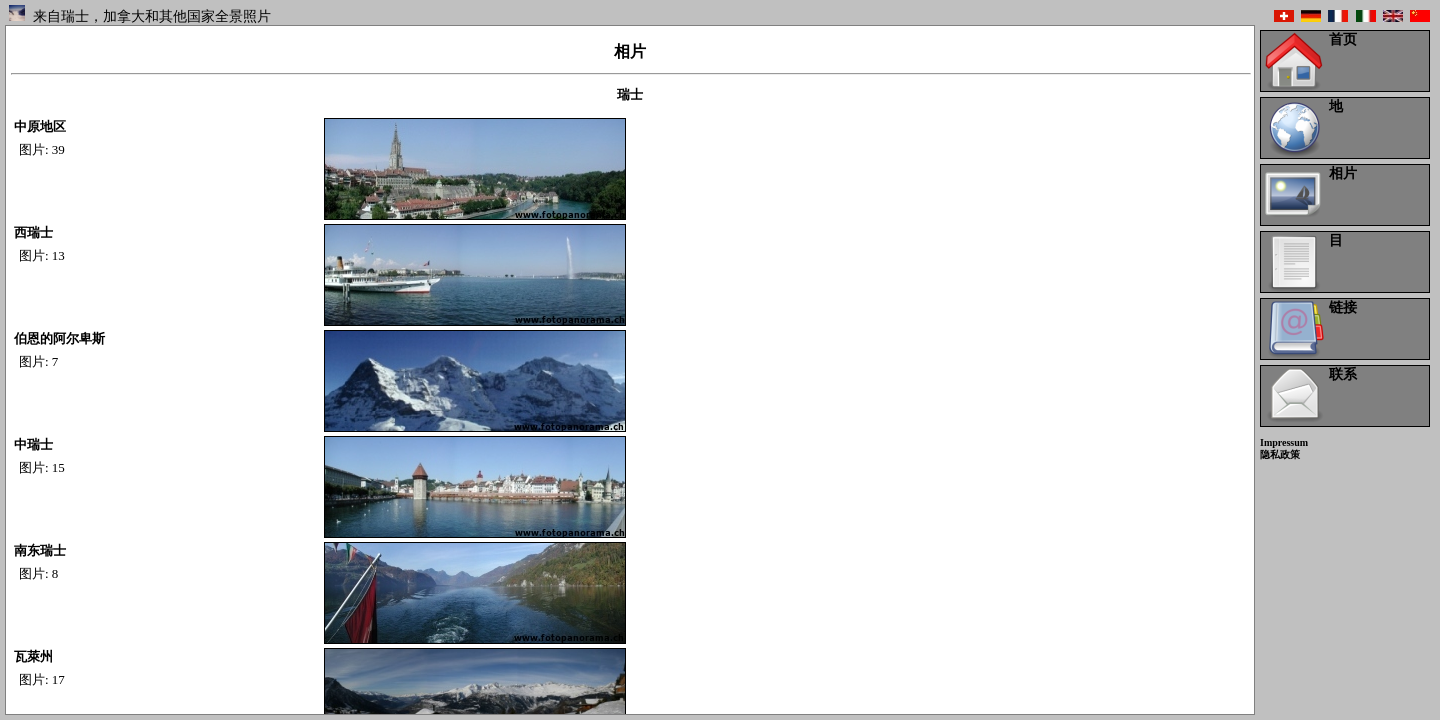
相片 (1343, 173)
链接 (1343, 307)
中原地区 (40, 126)
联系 (1343, 374)
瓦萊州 (33, 656)
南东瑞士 (40, 550)
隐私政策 (1280, 454)
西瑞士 (33, 232)
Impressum (1284, 442)
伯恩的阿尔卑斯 (59, 338)
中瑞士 (33, 444)
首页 (1343, 39)
